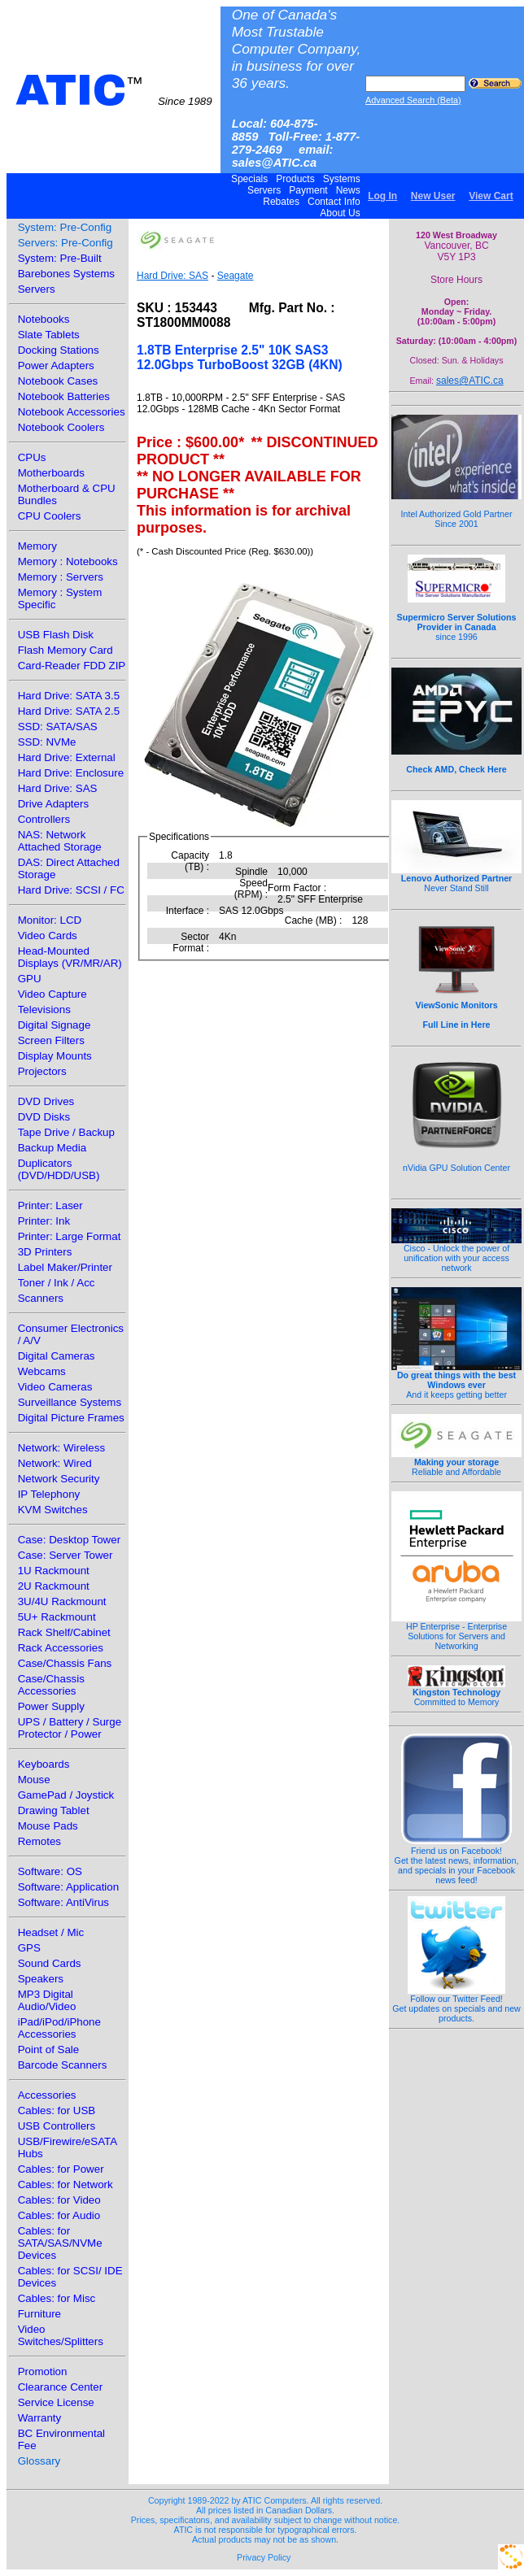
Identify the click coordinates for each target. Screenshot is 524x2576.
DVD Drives (46, 1101)
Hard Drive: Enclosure (71, 773)
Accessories (47, 2095)
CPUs (32, 457)
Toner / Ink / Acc (56, 1283)
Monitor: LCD (50, 920)
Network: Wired (55, 1463)
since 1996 (457, 618)
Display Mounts (55, 1056)
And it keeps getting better (456, 1380)
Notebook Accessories (71, 412)
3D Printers (45, 1252)
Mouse (34, 1779)
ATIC (113, 90)
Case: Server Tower (65, 1555)
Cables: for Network (65, 2184)
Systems (341, 179)
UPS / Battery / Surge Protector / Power (69, 1728)
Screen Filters (51, 1040)
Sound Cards (49, 1963)
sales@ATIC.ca (470, 380)
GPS (29, 1948)
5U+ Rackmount (57, 1617)
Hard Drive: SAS (58, 788)
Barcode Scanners (62, 2065)
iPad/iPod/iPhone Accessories (59, 2028)
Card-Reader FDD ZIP (72, 665)
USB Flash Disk (56, 635)
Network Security (59, 1479)
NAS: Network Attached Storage (60, 841)
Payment (308, 190)
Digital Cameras (56, 1356)
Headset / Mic (51, 1932)
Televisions (44, 1009)
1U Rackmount (54, 1570)
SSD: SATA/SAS (58, 726)
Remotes (39, 1841)
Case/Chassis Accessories (51, 1685)
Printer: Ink (44, 1221)
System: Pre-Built (60, 258)
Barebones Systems (66, 274)
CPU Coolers (49, 516)
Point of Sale (49, 2049)
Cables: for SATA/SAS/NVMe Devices (60, 2243)
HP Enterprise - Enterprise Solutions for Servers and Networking (456, 1632)
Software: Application (68, 1887)
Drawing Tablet (54, 1810)
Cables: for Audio (59, 2215)
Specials (250, 179)
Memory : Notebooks (68, 561)
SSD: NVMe (47, 742)
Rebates (281, 201)
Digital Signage (54, 1025)
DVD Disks (44, 1117)
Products (295, 179)
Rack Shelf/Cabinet (64, 1632)
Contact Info (334, 201)
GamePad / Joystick (66, 1795)
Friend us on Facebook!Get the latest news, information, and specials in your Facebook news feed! (457, 1861)
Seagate (235, 275)
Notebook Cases (58, 381)
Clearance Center (60, 2387)
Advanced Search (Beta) (413, 100)
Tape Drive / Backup (66, 1132)
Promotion (43, 2371)
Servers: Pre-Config (65, 243)
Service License (56, 2402)
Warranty (40, 2418)
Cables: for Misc (57, 2298)
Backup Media (52, 1148)
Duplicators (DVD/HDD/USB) (59, 1169)
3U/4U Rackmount (62, 1601)
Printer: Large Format (69, 1236)
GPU (29, 979)
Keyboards (44, 1764)
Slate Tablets (49, 335)
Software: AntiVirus (63, 1902)
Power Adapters (56, 365)
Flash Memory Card (65, 650)
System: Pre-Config (65, 227)
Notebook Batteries (64, 396)
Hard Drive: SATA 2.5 (69, 711)
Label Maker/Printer (65, 1267)
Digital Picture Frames (71, 1418)
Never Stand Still (456, 879)
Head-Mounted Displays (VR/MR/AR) (70, 957)
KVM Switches (53, 1509)
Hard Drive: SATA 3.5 (69, 696)
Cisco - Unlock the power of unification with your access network (456, 1254)
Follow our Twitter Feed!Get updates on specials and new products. (456, 2004)
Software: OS (50, 1871)
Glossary (39, 2461)
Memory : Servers (60, 577)
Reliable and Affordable (456, 1463)
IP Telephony (49, 1494)
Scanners (40, 1298)
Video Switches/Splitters (60, 2335)
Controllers (44, 819)
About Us (340, 213)
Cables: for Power (61, 2169)
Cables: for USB (57, 2110)
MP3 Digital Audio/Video (47, 2000)
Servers (264, 190)
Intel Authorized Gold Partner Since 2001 (456, 510)
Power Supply (51, 1706)
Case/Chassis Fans (65, 1663)
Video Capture (52, 994)
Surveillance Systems (69, 1402)
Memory (37, 546)
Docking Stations (58, 350)
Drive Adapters (53, 804)
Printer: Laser (50, 1205)
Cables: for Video (59, 2200)
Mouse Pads (48, 1826)
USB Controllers (57, 2126)
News (348, 190)
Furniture (39, 2314)
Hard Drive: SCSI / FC (71, 890)
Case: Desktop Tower (69, 1540)
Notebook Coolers (61, 427)
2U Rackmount (54, 1586)
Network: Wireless (61, 1448)
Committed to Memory (456, 1693)
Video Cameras (55, 1387)
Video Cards (47, 935)
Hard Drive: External (67, 757)
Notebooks (44, 319)
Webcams (42, 1371)
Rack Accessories (60, 1648)
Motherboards (51, 473)
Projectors (42, 1071)
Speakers (40, 1979)
